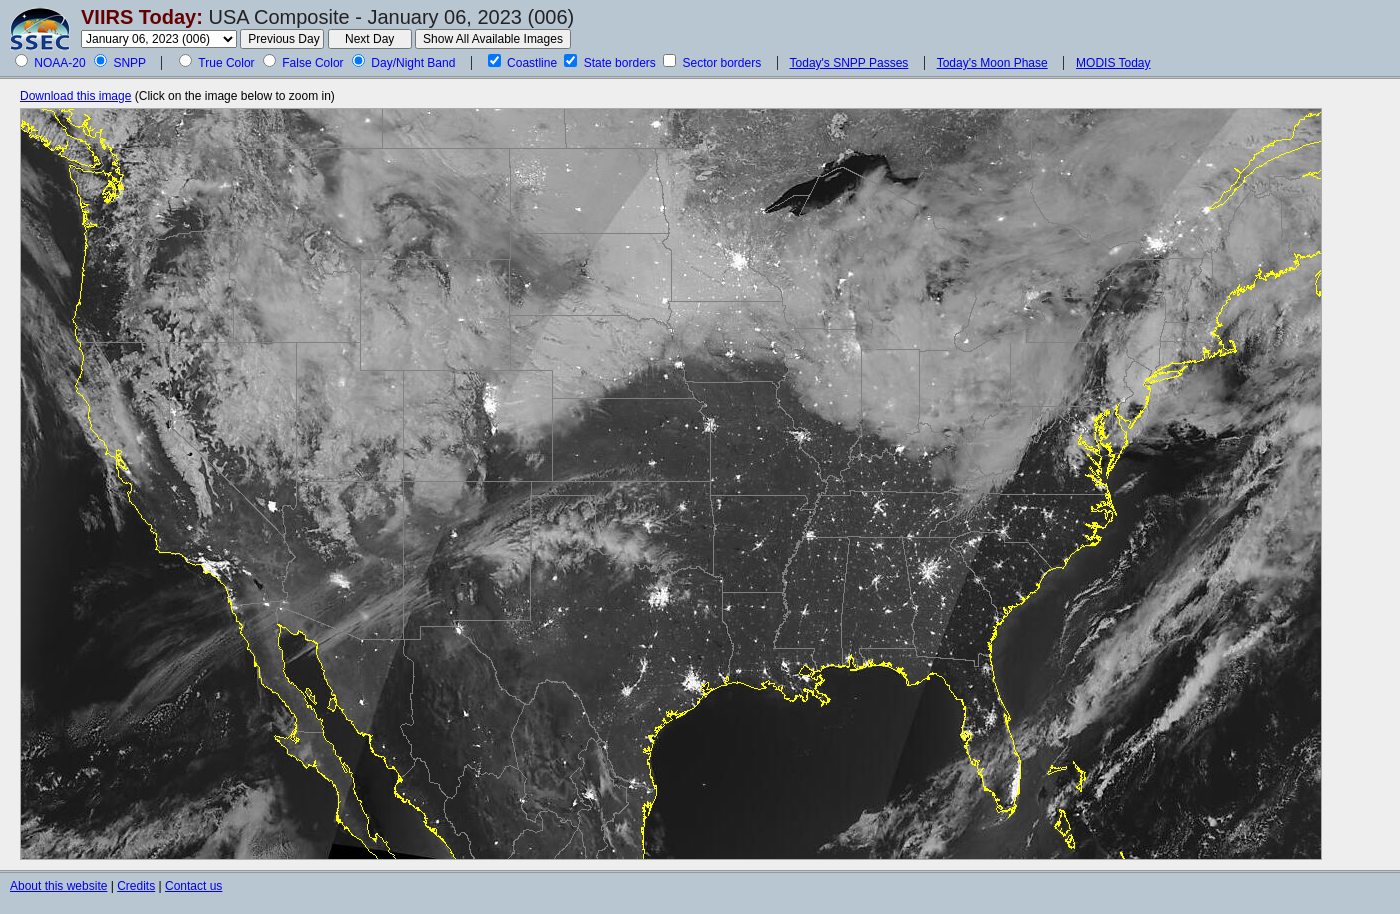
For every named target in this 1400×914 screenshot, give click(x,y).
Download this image (75, 96)
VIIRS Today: (142, 17)
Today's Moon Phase (992, 63)
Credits (136, 886)
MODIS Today (1113, 63)
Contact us (193, 886)
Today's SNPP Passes (849, 63)
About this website (58, 886)
